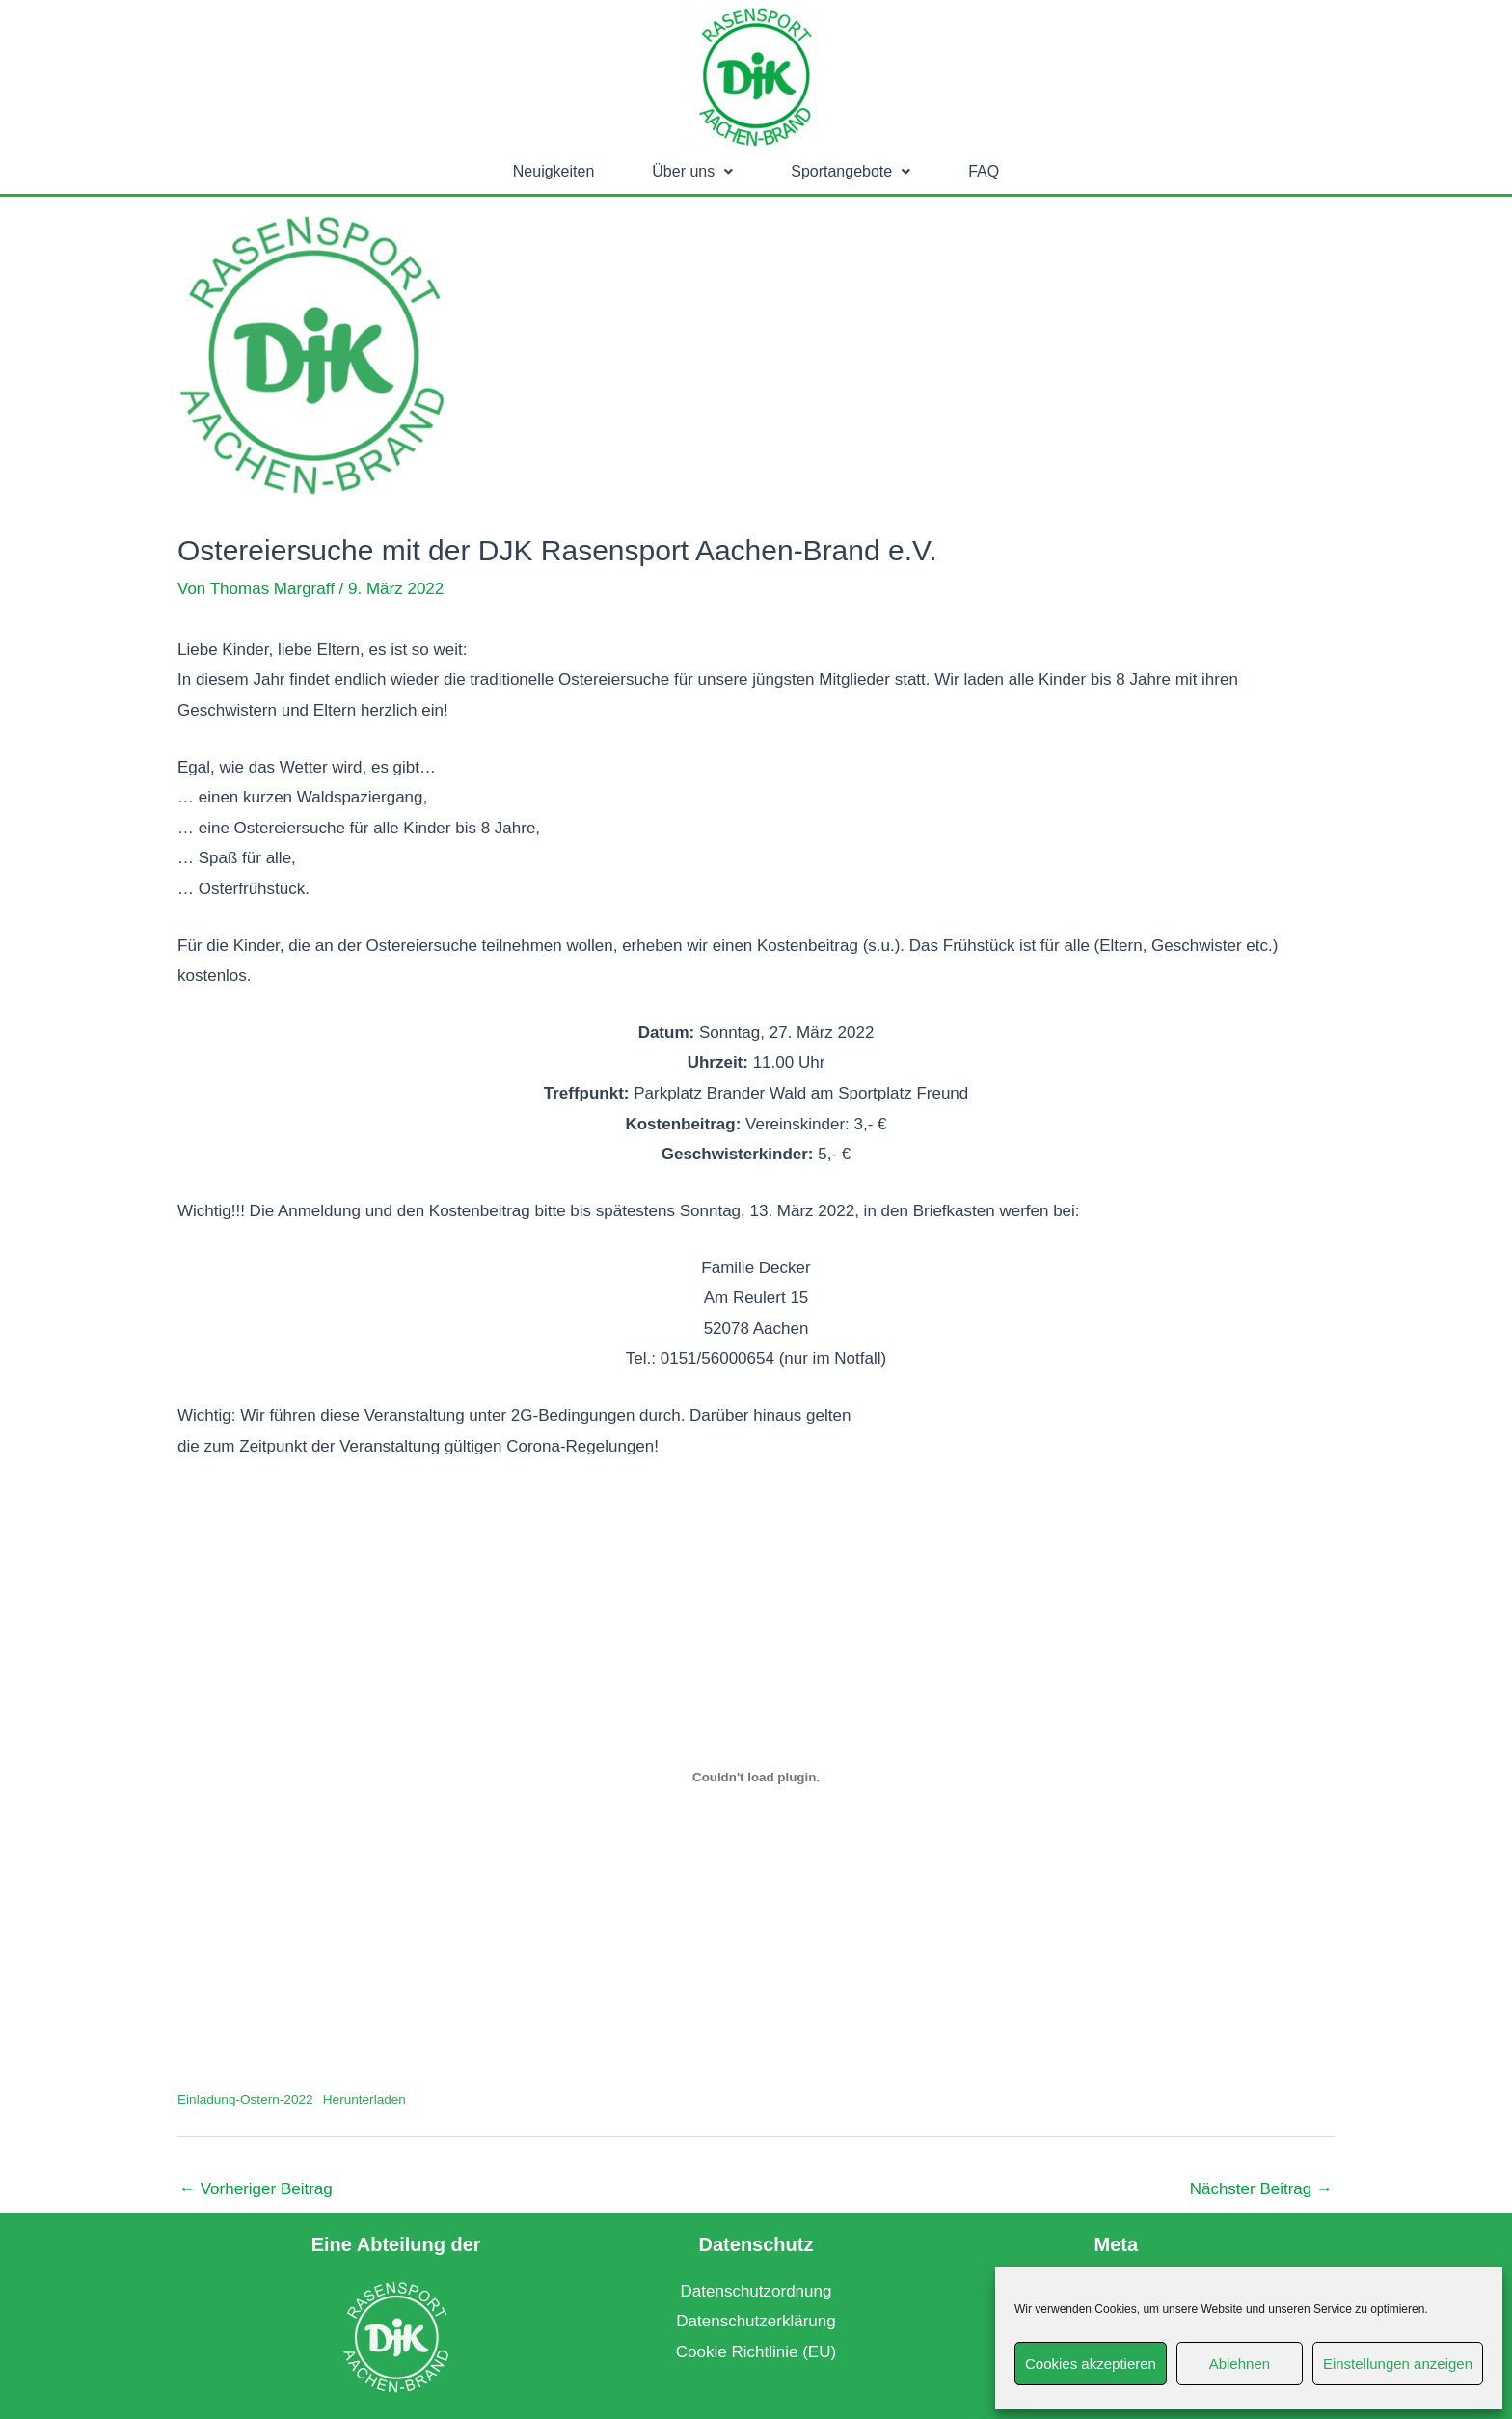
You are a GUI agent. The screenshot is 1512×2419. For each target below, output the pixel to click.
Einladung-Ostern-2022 (245, 2099)
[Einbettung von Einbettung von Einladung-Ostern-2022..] (756, 1776)
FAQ (983, 171)
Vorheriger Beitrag (256, 2189)
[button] (692, 171)
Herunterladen (364, 2099)
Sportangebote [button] (850, 171)
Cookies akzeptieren (1090, 2363)
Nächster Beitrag (1261, 2189)
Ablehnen (1239, 2363)
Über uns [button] (692, 171)
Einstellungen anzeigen (1397, 2363)
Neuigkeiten (554, 171)
